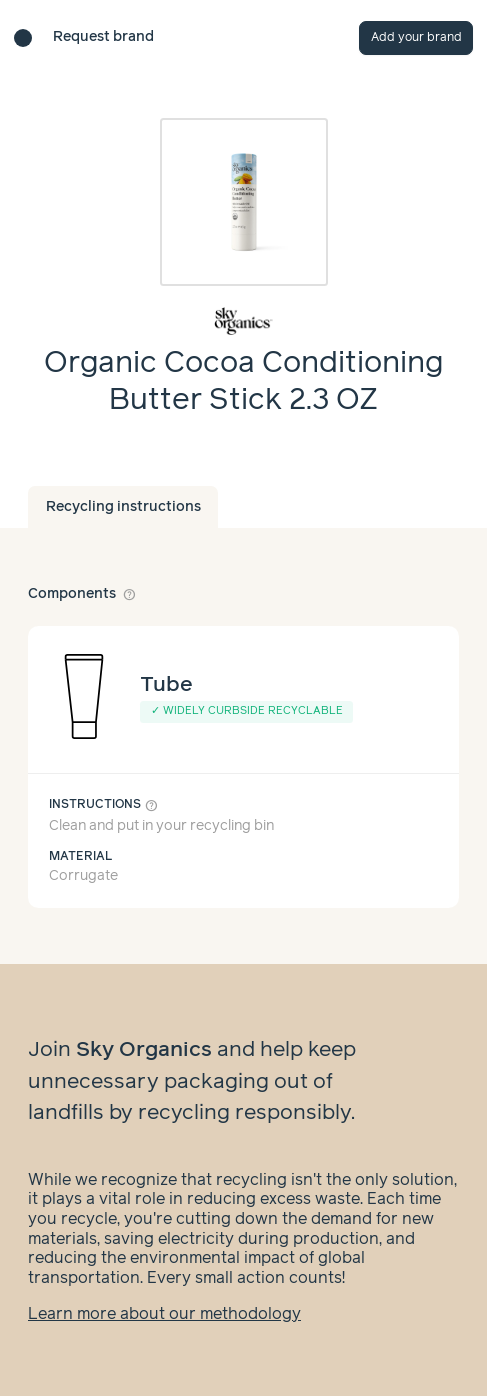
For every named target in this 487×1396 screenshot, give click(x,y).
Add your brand (416, 37)
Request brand (103, 37)
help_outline (130, 594)
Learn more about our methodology (164, 1314)
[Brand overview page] (243, 321)
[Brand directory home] (23, 38)
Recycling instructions (123, 507)
